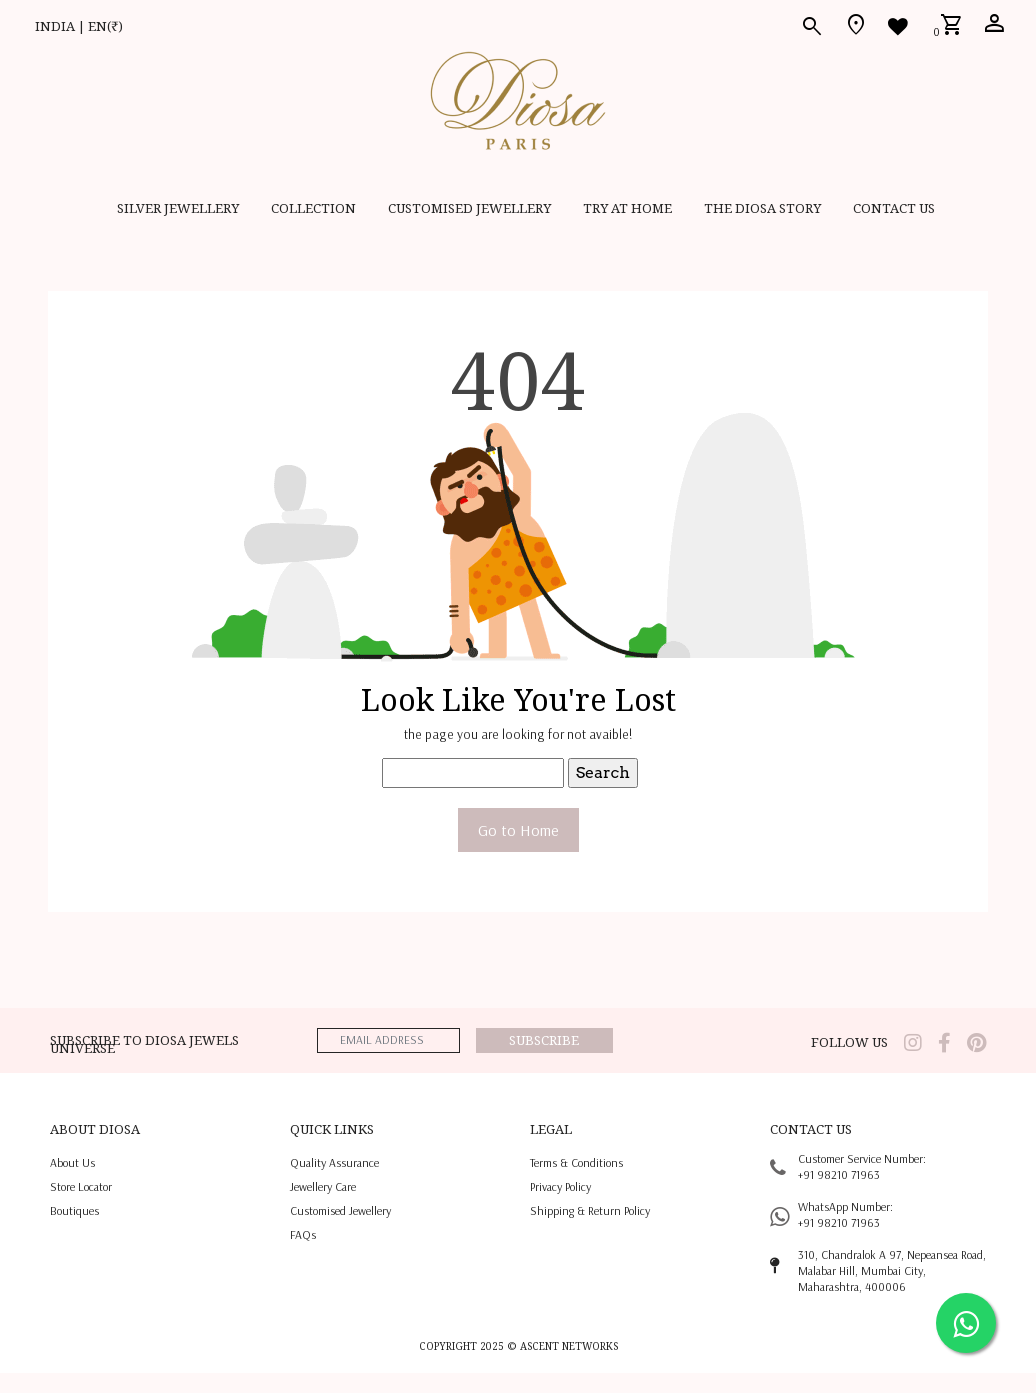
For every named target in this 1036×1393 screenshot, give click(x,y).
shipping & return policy (590, 1210)
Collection (313, 208)
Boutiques (74, 1210)
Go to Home (518, 830)
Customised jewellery (340, 1210)
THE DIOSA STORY (762, 208)
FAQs (303, 1234)
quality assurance (334, 1162)
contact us (894, 208)
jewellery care (323, 1186)
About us (72, 1162)
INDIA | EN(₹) (79, 26)
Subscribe (544, 1040)
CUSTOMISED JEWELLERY (469, 208)
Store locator (81, 1186)
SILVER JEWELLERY (178, 208)
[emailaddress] (388, 1040)
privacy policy (560, 1186)
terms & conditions (576, 1162)
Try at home (627, 208)
